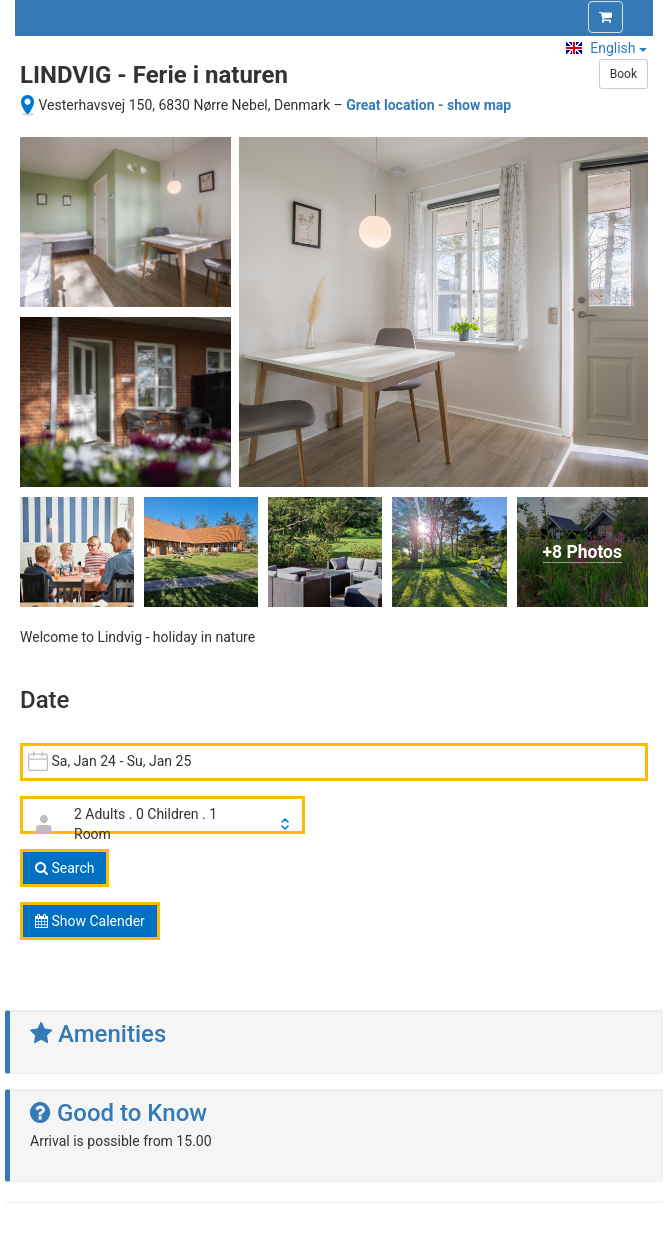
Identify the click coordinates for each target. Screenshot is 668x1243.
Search (64, 868)
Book (623, 74)
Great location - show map (428, 105)
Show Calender (90, 921)
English (606, 48)
